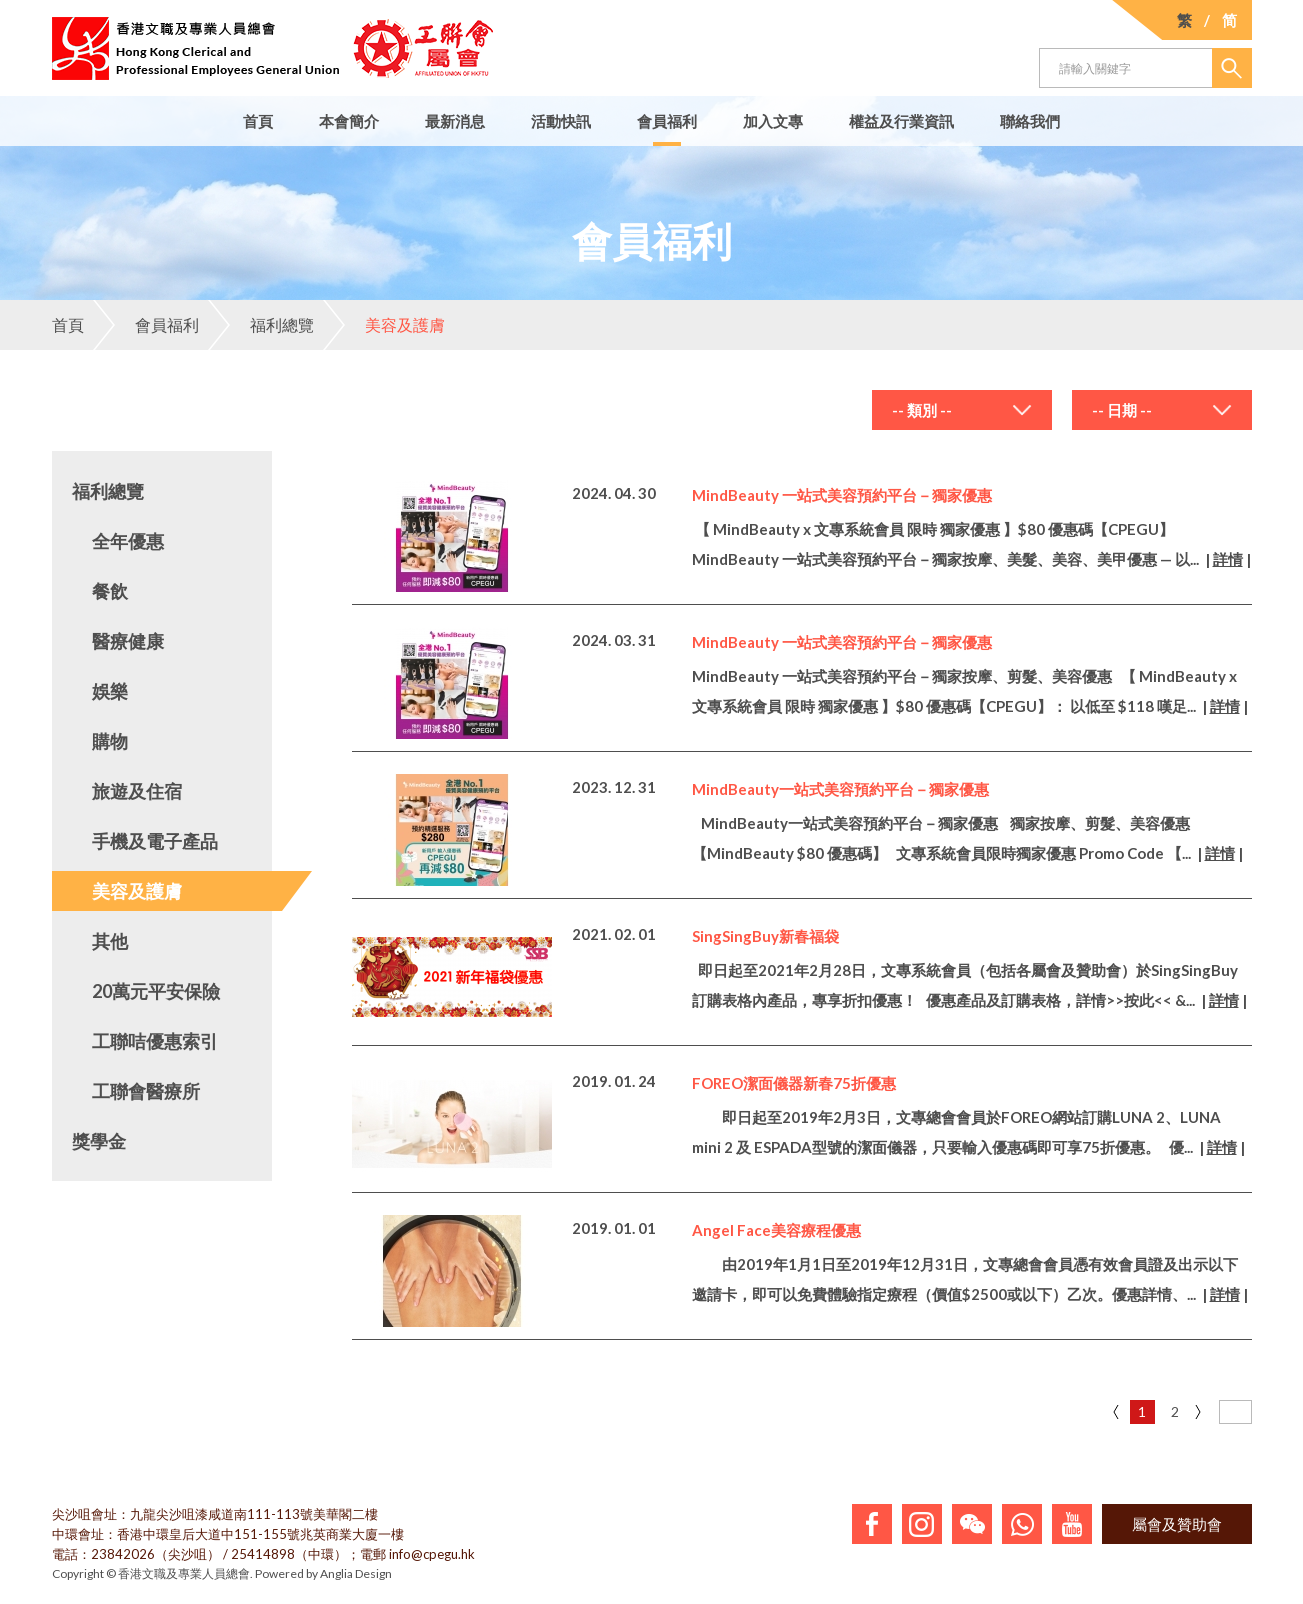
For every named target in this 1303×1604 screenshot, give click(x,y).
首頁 (258, 121)
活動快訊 (561, 121)
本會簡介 (349, 121)
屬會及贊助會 (1177, 1524)
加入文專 (773, 121)
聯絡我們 (1030, 121)
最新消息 (455, 121)
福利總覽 (261, 325)
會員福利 (667, 121)
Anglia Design (356, 1573)
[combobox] (962, 410)
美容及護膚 (384, 325)
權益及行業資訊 (901, 121)
